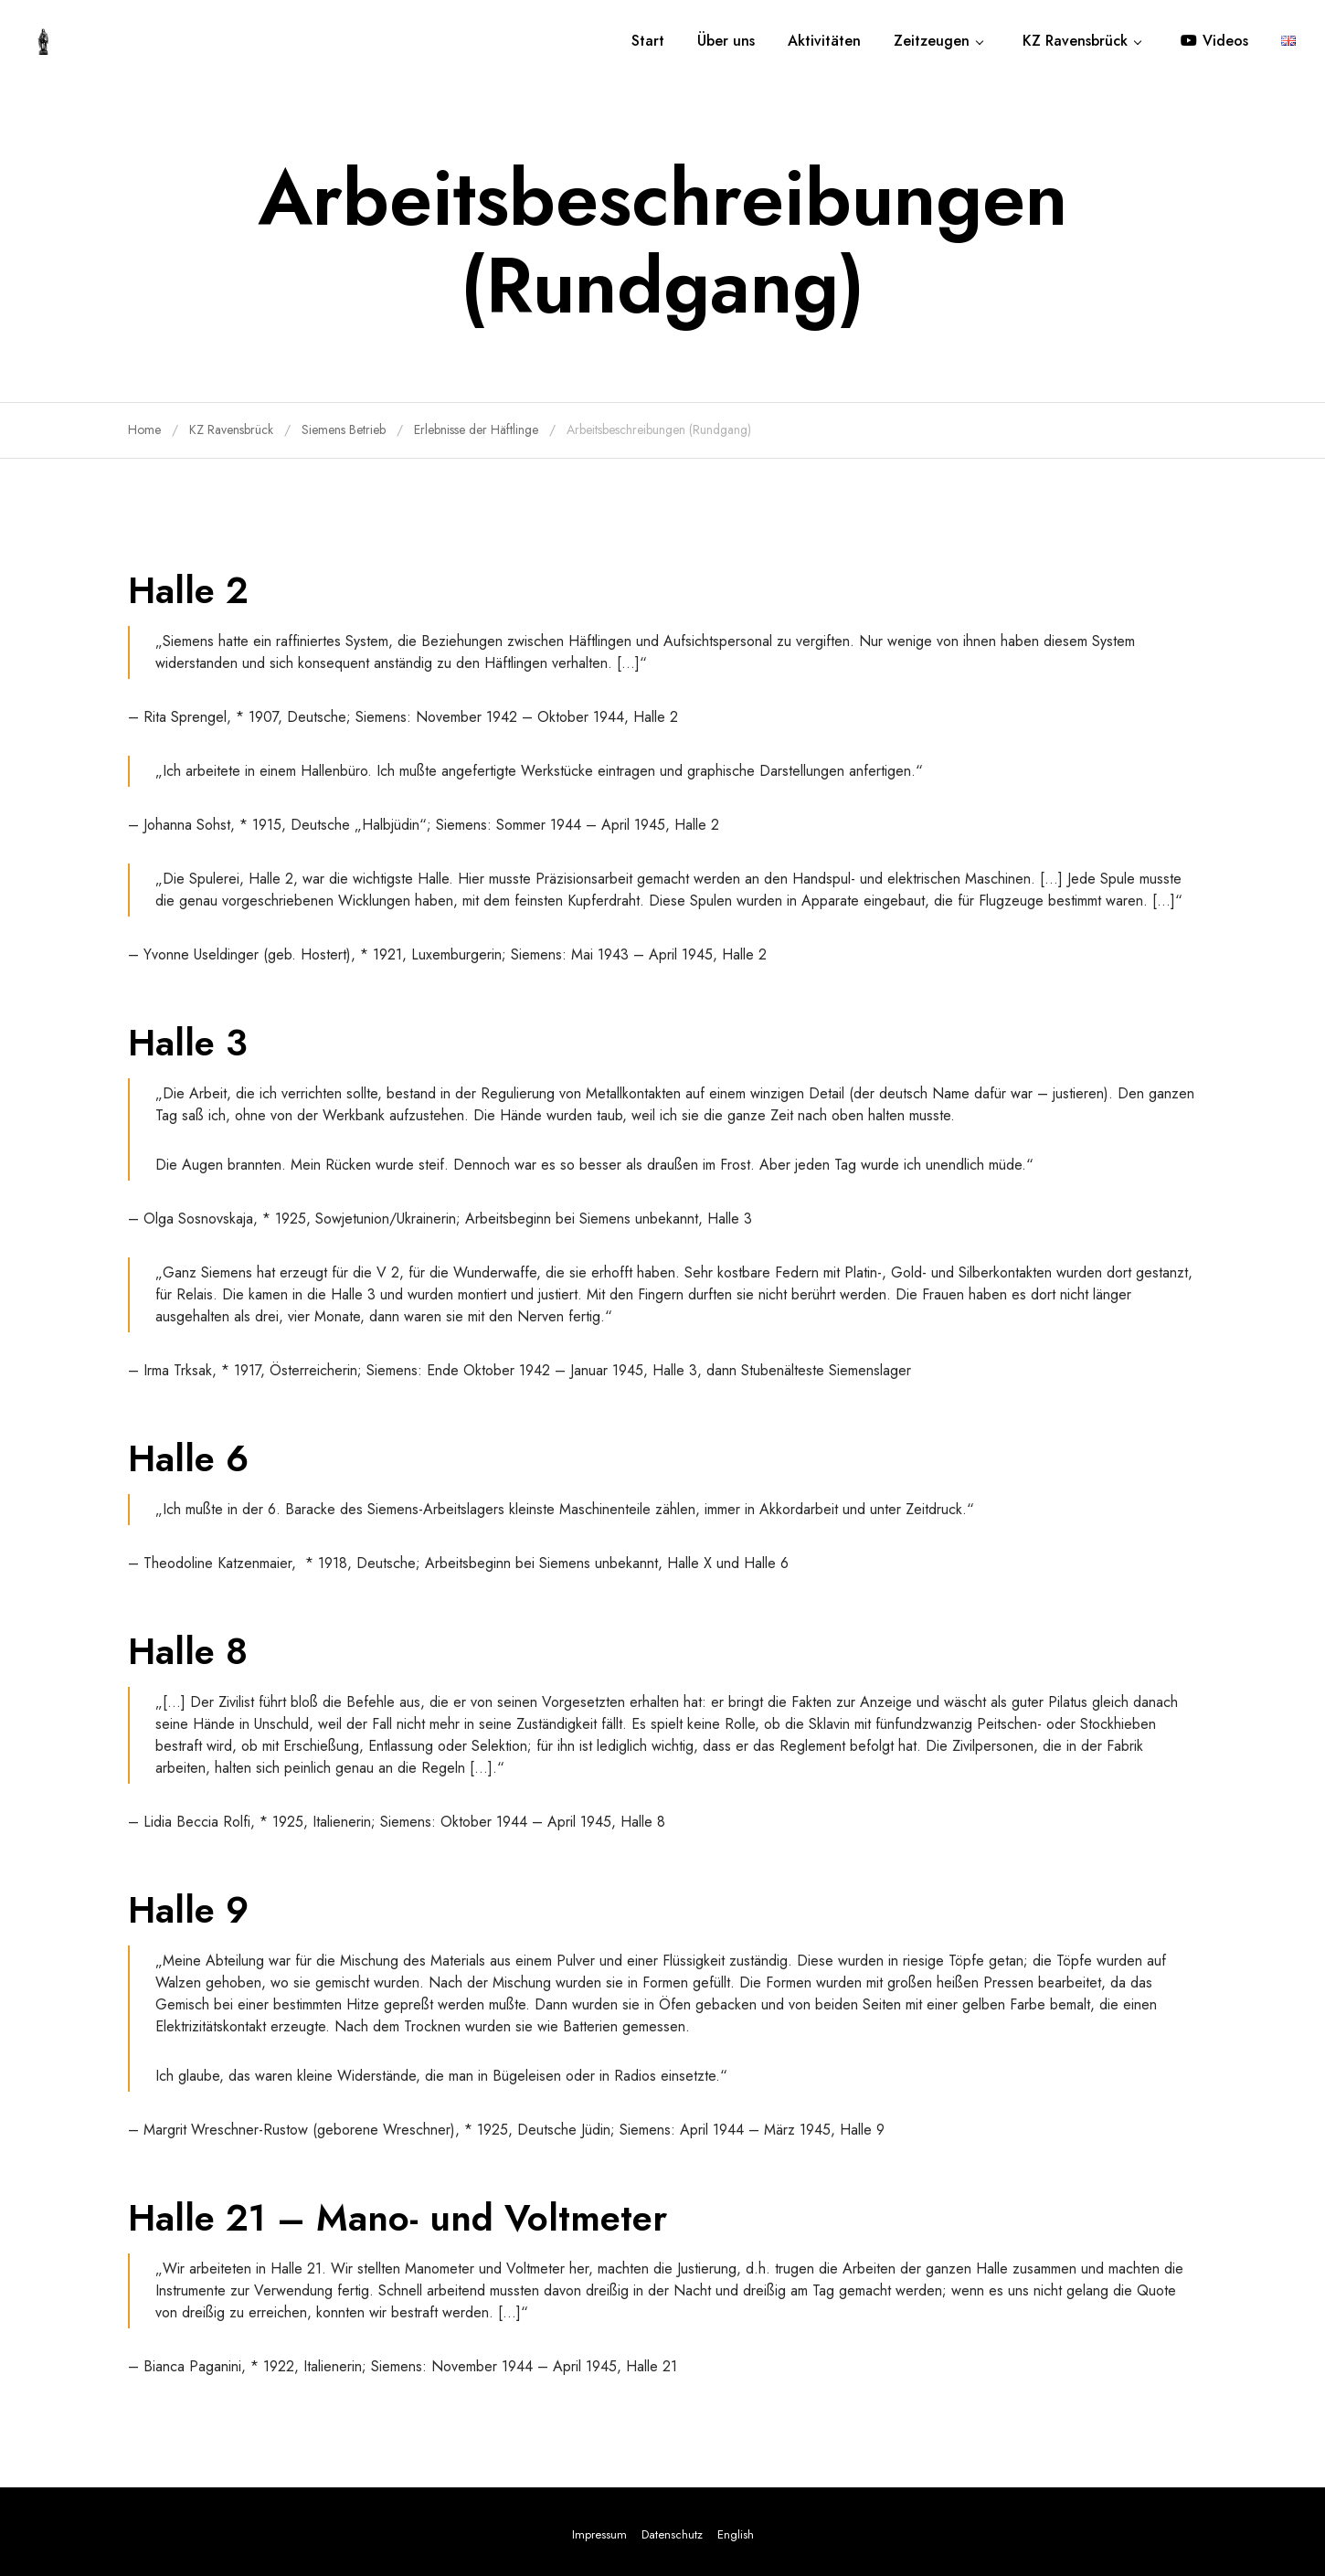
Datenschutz (672, 2534)
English (735, 2534)
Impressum (599, 2534)
